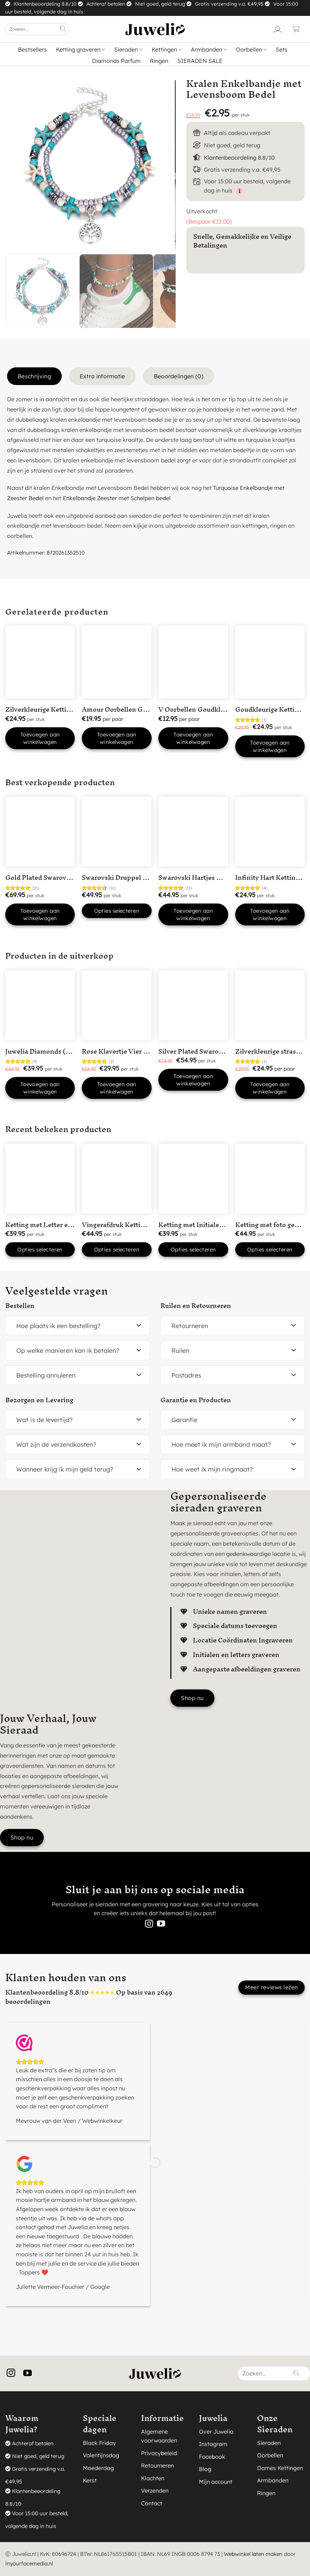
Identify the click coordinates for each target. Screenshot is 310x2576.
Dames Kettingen (280, 2467)
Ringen (159, 60)
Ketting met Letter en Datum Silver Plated (70, 1225)
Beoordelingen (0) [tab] (178, 376)
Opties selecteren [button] (40, 1249)
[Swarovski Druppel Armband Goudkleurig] (116, 831)
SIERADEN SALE (200, 60)
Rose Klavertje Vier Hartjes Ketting (136, 1051)
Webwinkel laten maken (253, 2554)
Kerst (90, 2480)
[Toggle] (139, 1326)
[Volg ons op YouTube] (161, 1924)
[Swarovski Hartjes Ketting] (193, 831)
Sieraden (128, 49)
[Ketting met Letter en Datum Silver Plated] (40, 1178)
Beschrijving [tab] (34, 376)
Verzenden (155, 2490)
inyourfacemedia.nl (29, 2563)
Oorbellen (251, 49)
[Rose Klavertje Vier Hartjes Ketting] (116, 1005)
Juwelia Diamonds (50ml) (44, 1051)
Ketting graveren (80, 49)
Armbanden (209, 49)
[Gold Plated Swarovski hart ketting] (40, 831)
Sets (281, 49)
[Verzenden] (63, 29)
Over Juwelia (216, 2431)
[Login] (277, 29)
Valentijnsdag (101, 2455)
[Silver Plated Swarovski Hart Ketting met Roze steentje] (193, 1005)
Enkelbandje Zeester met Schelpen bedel (117, 498)
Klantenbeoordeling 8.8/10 (239, 157)
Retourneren (157, 2465)
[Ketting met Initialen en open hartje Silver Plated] (193, 1178)
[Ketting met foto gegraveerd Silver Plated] (270, 1178)
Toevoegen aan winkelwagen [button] (40, 738)
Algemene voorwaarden (159, 2436)
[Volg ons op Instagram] (149, 1924)
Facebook (212, 2456)
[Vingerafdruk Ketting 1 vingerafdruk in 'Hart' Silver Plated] (116, 1178)
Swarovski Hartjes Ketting (198, 877)
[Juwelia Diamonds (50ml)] (40, 1005)
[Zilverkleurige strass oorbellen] (270, 1005)
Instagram (213, 2443)
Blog (205, 2469)
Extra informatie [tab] (102, 376)
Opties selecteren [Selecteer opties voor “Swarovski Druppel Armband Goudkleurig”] (117, 910)
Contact (151, 2503)
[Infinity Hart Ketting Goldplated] (270, 831)
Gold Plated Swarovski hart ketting (59, 877)
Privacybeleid (159, 2453)
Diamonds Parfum (116, 60)
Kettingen (167, 49)
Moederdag (98, 2467)
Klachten (152, 2478)
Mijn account (215, 2481)
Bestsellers (32, 49)
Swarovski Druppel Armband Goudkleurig (147, 877)
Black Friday (99, 2442)
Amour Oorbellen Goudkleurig (129, 709)
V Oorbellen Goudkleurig (197, 709)
